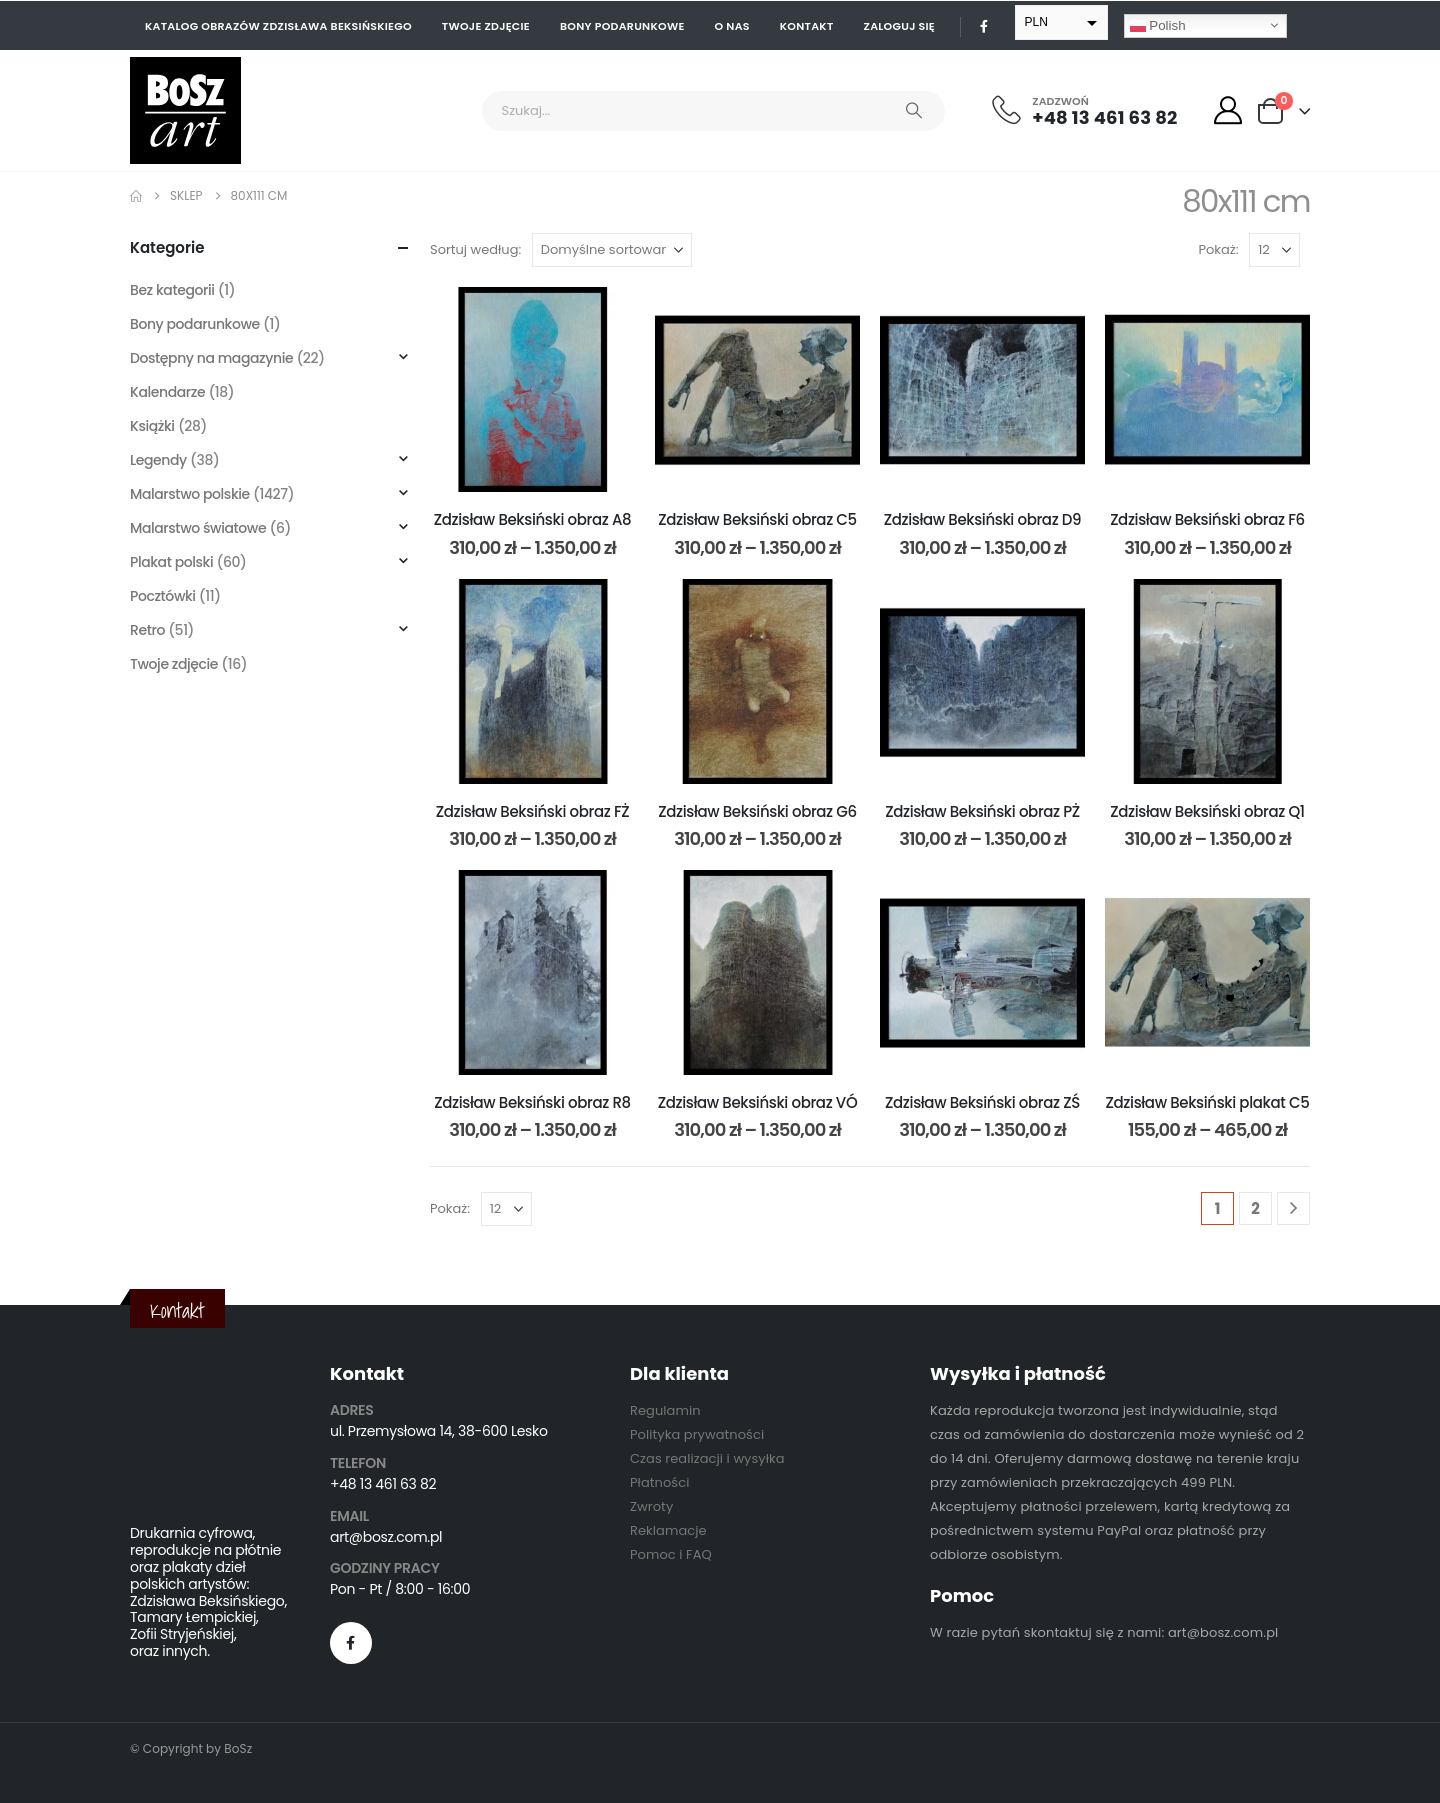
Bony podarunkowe (622, 26)
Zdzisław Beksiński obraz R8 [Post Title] (532, 1102)
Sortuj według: (475, 249)
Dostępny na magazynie (211, 358)
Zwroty (651, 1506)
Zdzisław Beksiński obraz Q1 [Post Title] (1207, 811)
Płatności (659, 1482)
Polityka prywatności (697, 1434)
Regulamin (665, 1410)
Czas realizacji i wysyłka (707, 1458)
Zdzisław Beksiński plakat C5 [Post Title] (1208, 1102)
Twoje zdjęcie (486, 26)
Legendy (158, 460)
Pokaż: (1219, 249)
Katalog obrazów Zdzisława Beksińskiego (278, 26)
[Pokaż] (1274, 250)
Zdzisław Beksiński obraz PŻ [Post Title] (982, 811)
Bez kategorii (172, 290)
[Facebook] (984, 26)
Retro (147, 630)
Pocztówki (163, 596)
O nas (732, 26)
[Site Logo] (185, 110)
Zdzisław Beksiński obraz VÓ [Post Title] (758, 1102)
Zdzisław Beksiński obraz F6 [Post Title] (1207, 519)
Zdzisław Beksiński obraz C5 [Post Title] (757, 519)
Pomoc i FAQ (671, 1554)
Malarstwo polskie (190, 494)
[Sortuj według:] (612, 250)
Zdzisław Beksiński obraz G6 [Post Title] (757, 811)
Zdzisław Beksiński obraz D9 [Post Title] (983, 519)
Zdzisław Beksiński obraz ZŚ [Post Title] (982, 1102)
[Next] (1293, 1208)
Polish (1158, 25)
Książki (152, 426)
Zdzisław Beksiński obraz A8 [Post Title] (532, 519)
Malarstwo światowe (198, 528)
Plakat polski (171, 562)
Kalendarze (167, 392)
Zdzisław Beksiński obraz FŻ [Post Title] (533, 811)
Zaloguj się (899, 26)
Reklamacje (668, 1530)
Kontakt (807, 26)
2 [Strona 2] (1255, 1208)
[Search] (914, 111)
